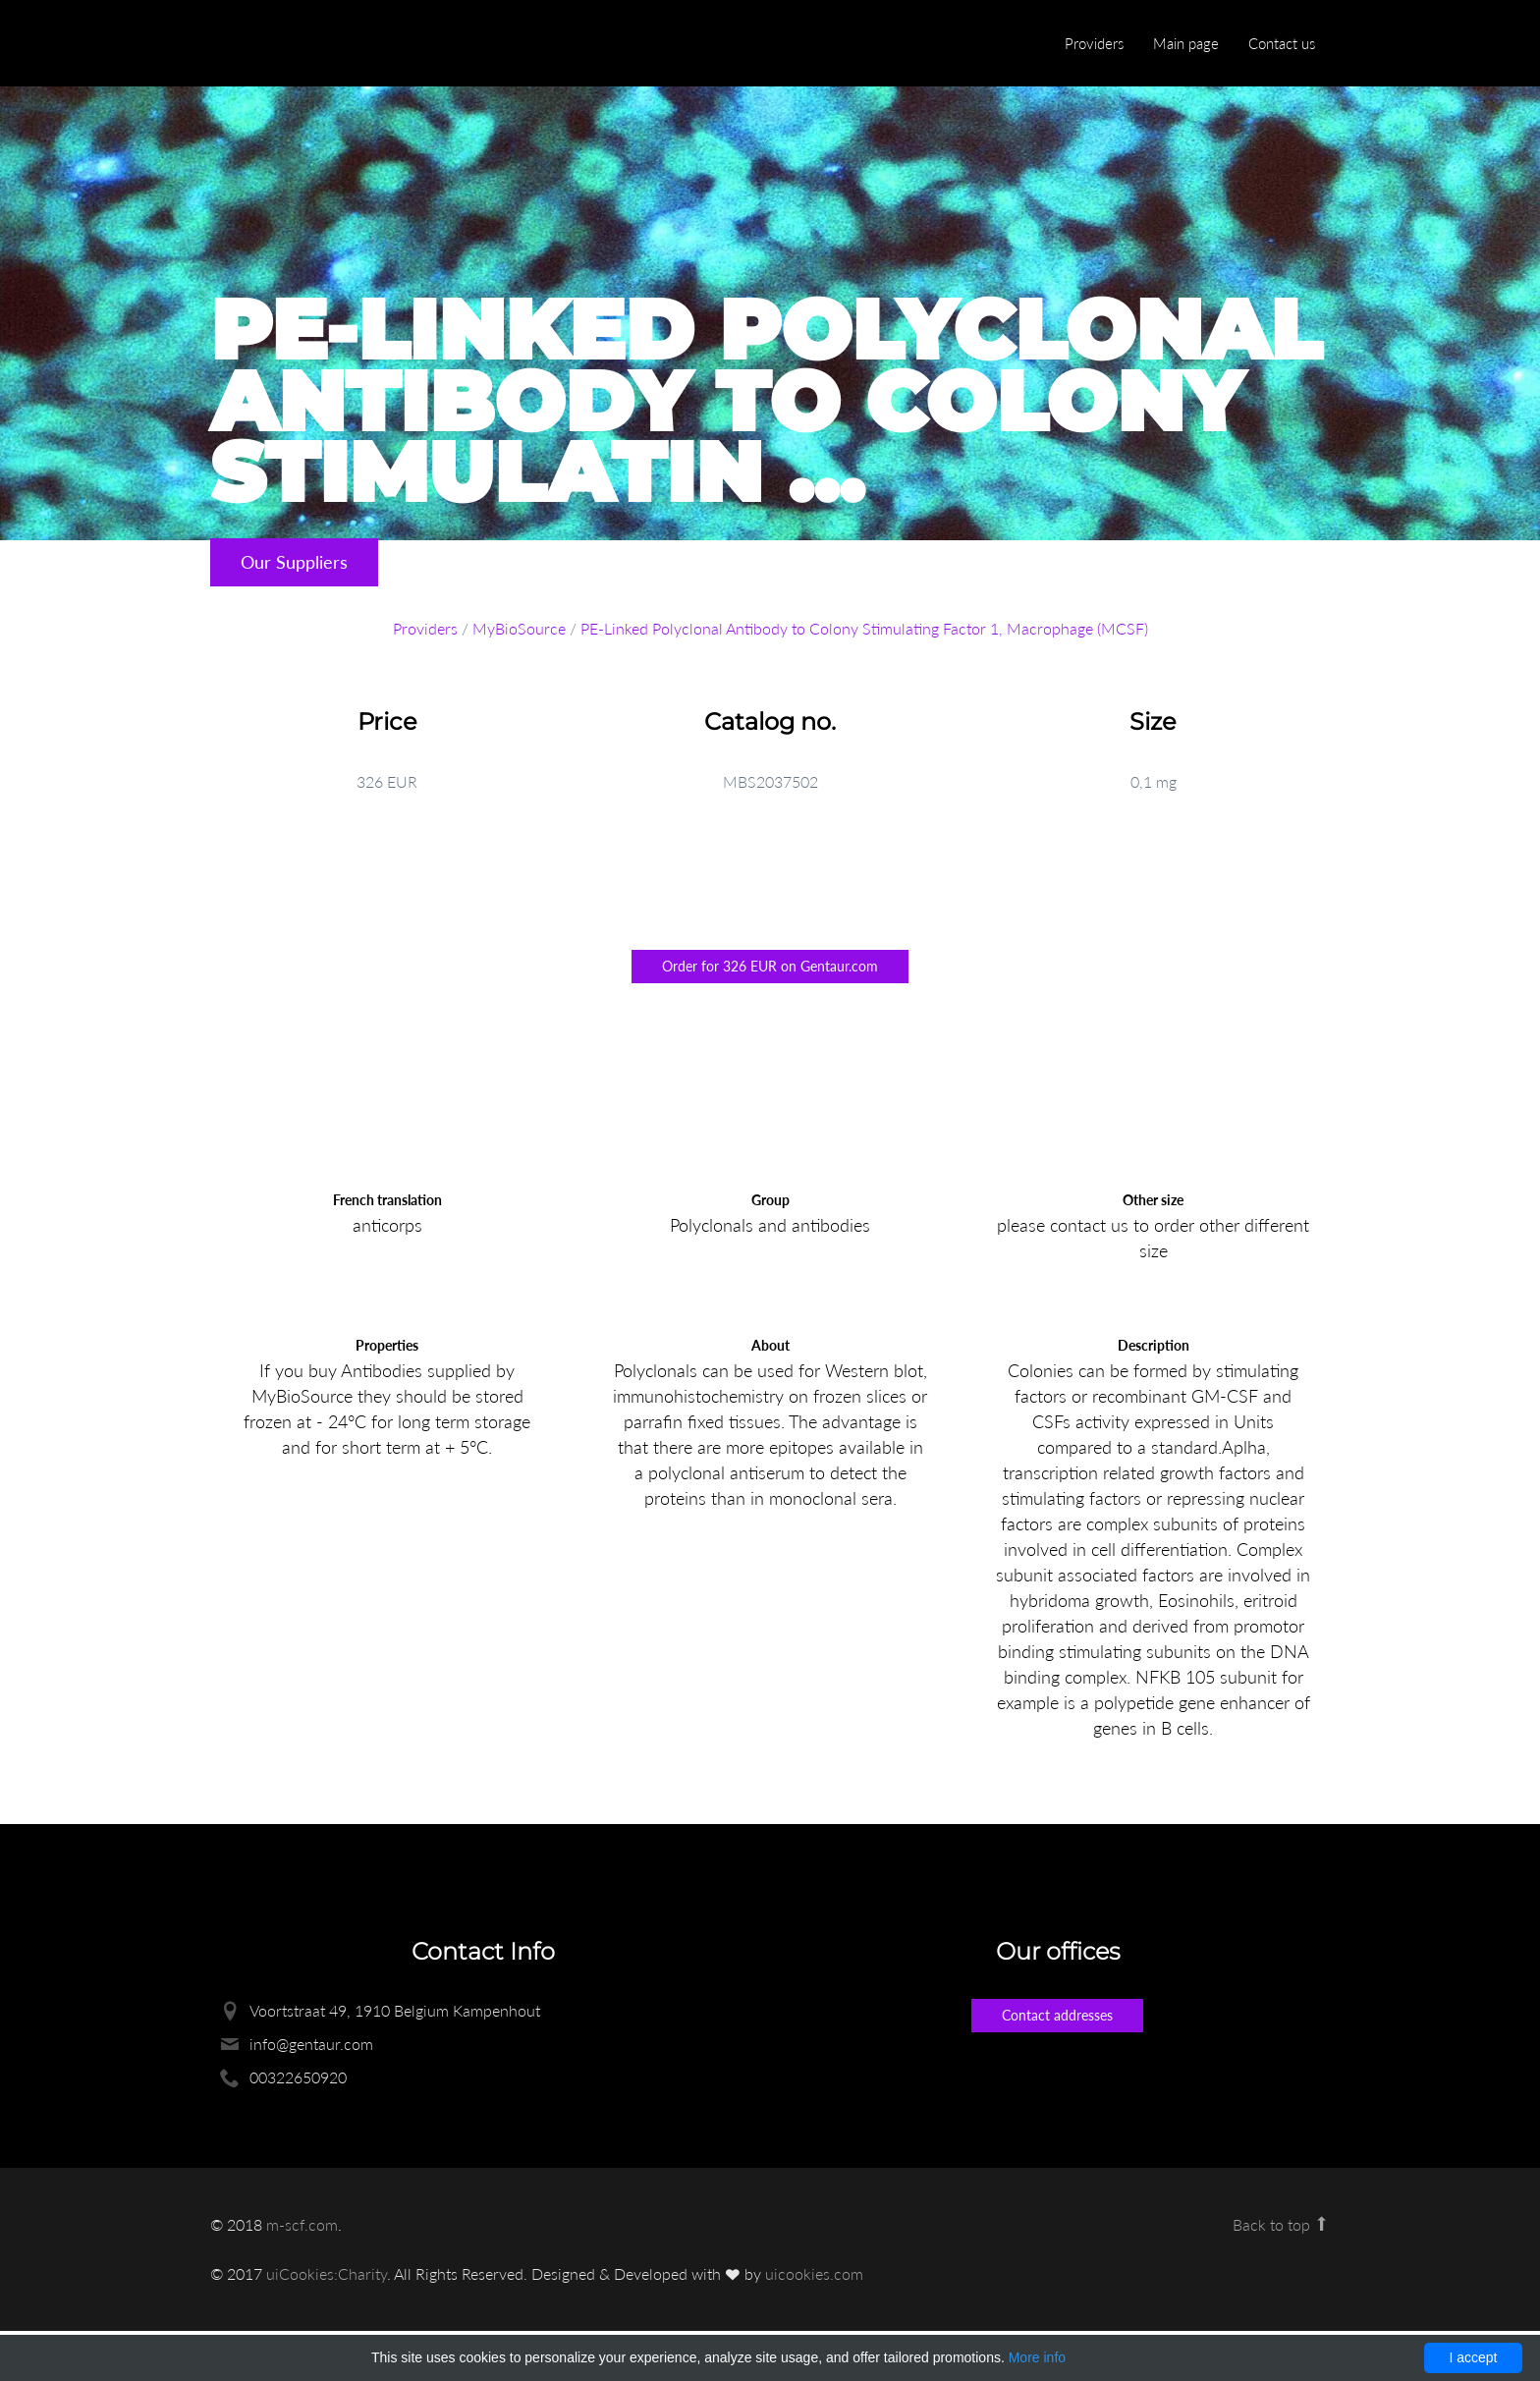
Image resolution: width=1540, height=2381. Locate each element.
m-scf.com (302, 2224)
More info (1037, 2357)
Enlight (303, 45)
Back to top (1281, 2224)
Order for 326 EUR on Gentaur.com (770, 966)
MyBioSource (519, 628)
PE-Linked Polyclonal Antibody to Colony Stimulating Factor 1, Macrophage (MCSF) (864, 628)
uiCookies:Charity (326, 2273)
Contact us (1281, 43)
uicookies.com (814, 2273)
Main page (1186, 43)
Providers (1094, 43)
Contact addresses (1057, 2015)
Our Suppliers (294, 562)
